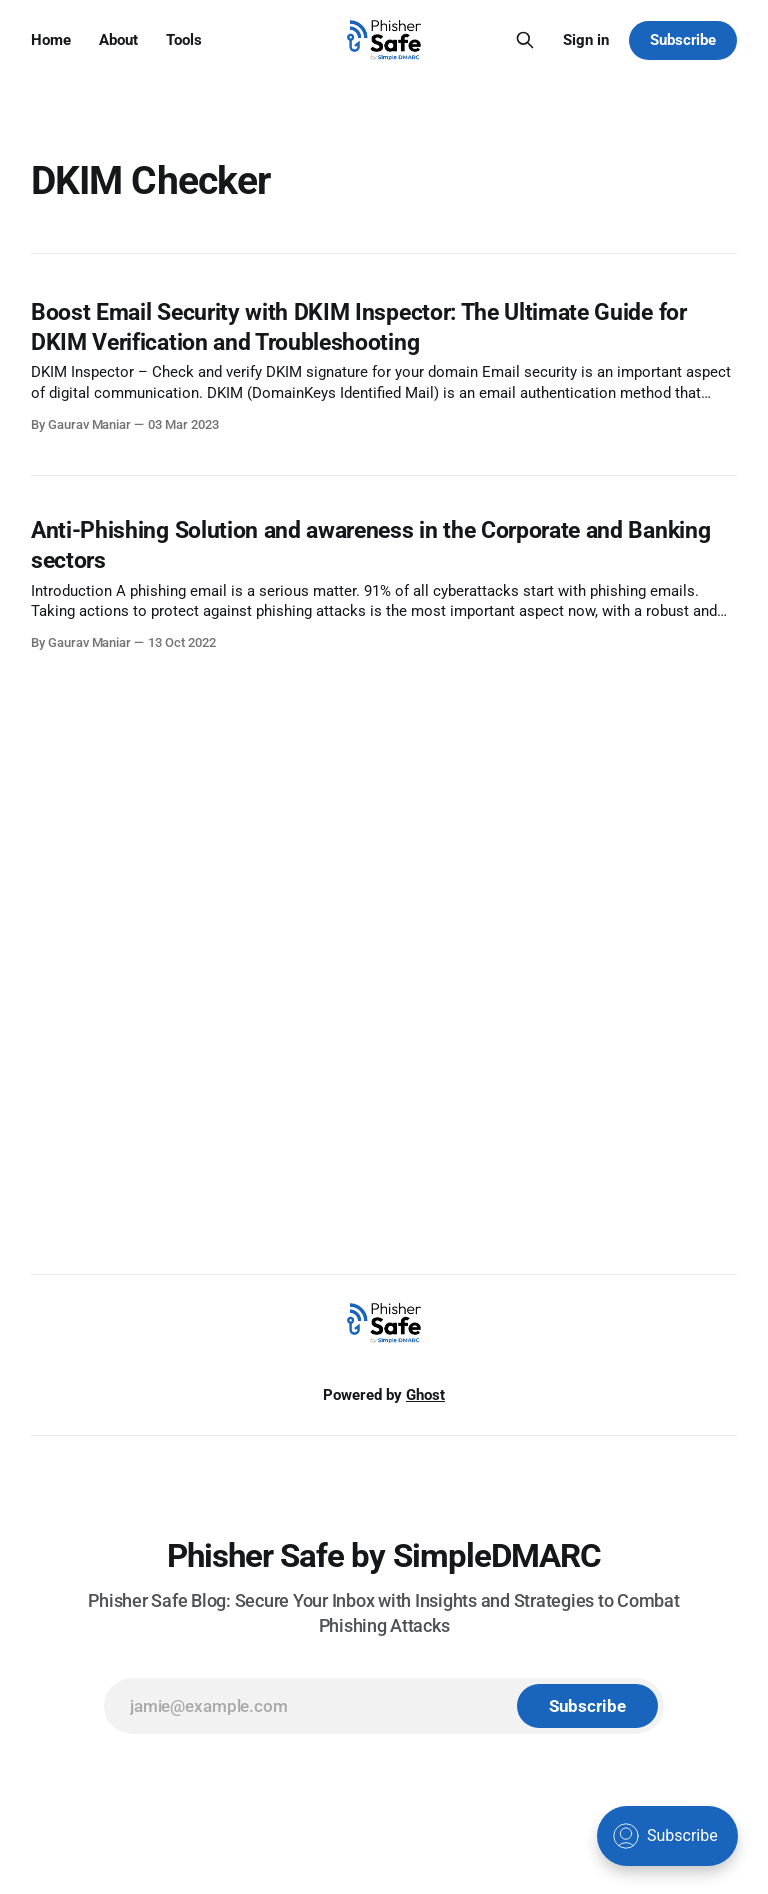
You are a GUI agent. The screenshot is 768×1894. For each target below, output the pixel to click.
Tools (184, 40)
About (118, 40)
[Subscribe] (587, 1706)
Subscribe (683, 40)
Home (51, 40)
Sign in (586, 40)
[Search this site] (525, 40)
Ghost (425, 1395)
